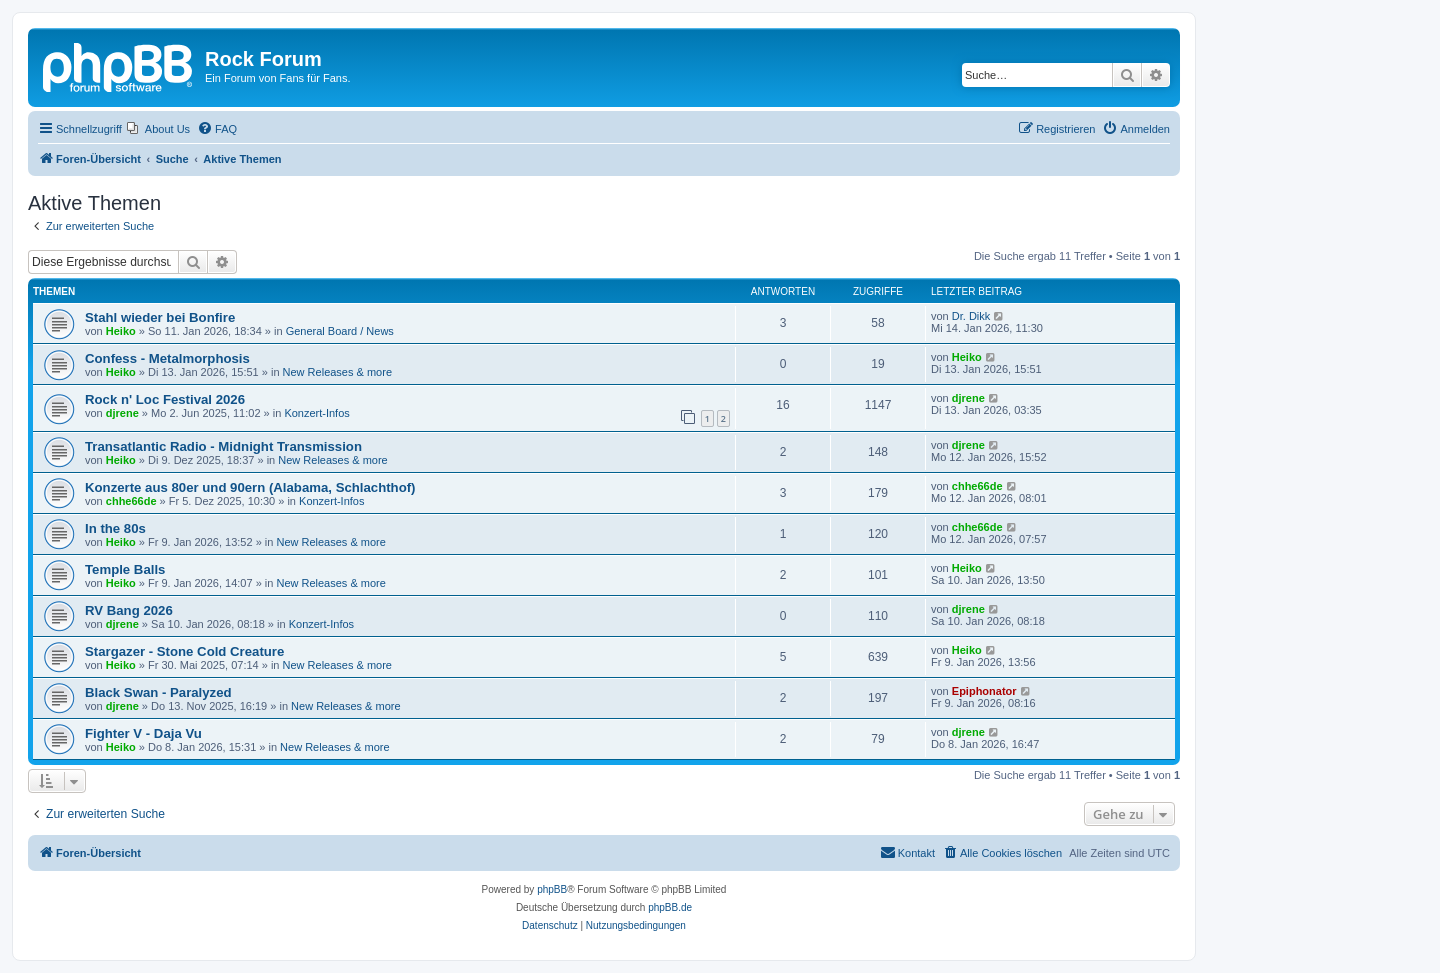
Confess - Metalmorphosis (167, 358)
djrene (122, 413)
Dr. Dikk (971, 316)
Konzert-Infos (316, 413)
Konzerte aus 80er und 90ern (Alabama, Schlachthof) (250, 487)
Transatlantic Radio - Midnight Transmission (223, 446)
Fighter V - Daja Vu (143, 733)
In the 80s (115, 528)
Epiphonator (984, 691)
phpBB (552, 889)
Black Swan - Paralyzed (158, 692)
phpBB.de (670, 907)
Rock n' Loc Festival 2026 (165, 399)
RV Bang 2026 (129, 610)
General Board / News (340, 331)
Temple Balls (125, 569)
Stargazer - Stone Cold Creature (184, 651)
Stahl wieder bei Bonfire (160, 317)
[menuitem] (158, 129)
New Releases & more (337, 372)
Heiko (121, 331)
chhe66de (131, 501)
